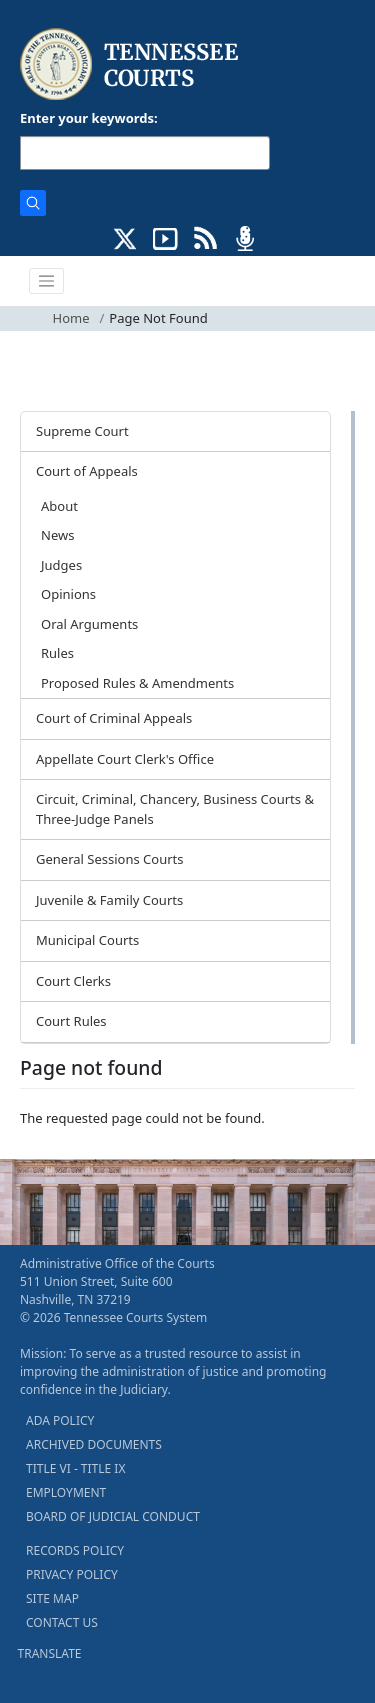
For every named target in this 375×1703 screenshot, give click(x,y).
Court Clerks (73, 981)
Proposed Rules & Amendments (137, 683)
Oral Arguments (89, 624)
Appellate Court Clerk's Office (125, 759)
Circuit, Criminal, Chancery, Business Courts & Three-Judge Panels (175, 809)
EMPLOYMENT (66, 1492)
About (59, 506)
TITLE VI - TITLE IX (75, 1468)
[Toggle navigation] (47, 281)
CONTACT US (62, 1622)
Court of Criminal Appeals (114, 718)
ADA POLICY (60, 1420)
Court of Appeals (87, 471)
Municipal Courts (87, 940)
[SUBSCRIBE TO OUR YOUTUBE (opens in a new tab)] (165, 237)
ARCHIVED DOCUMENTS (94, 1444)
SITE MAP (52, 1598)
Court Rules (71, 1021)
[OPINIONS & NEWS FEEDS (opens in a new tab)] (205, 237)
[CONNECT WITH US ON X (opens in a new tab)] (125, 237)
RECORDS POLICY (75, 1550)
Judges (61, 565)
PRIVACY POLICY (72, 1574)
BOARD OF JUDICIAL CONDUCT (113, 1516)
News (57, 535)
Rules (57, 653)
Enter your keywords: (89, 118)
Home (71, 318)
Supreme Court (82, 431)
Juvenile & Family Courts (109, 900)
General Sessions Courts (110, 859)
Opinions (68, 594)
